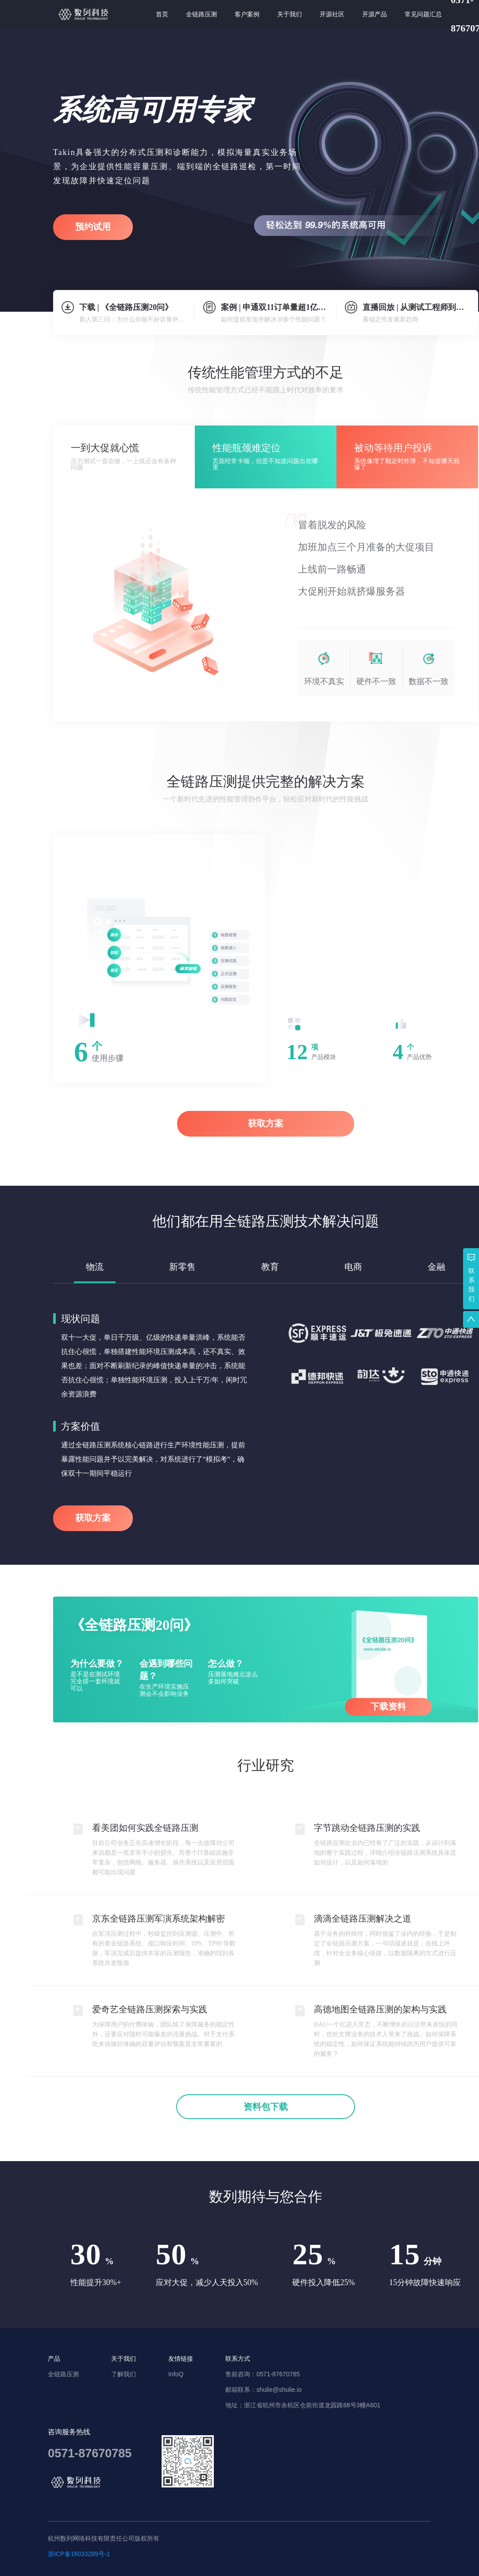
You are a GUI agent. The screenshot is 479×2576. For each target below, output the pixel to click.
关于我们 (289, 14)
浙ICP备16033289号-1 (79, 2553)
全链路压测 (201, 14)
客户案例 (247, 14)
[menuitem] (162, 14)
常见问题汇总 (423, 14)
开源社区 (332, 14)
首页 (162, 14)
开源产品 (374, 14)
